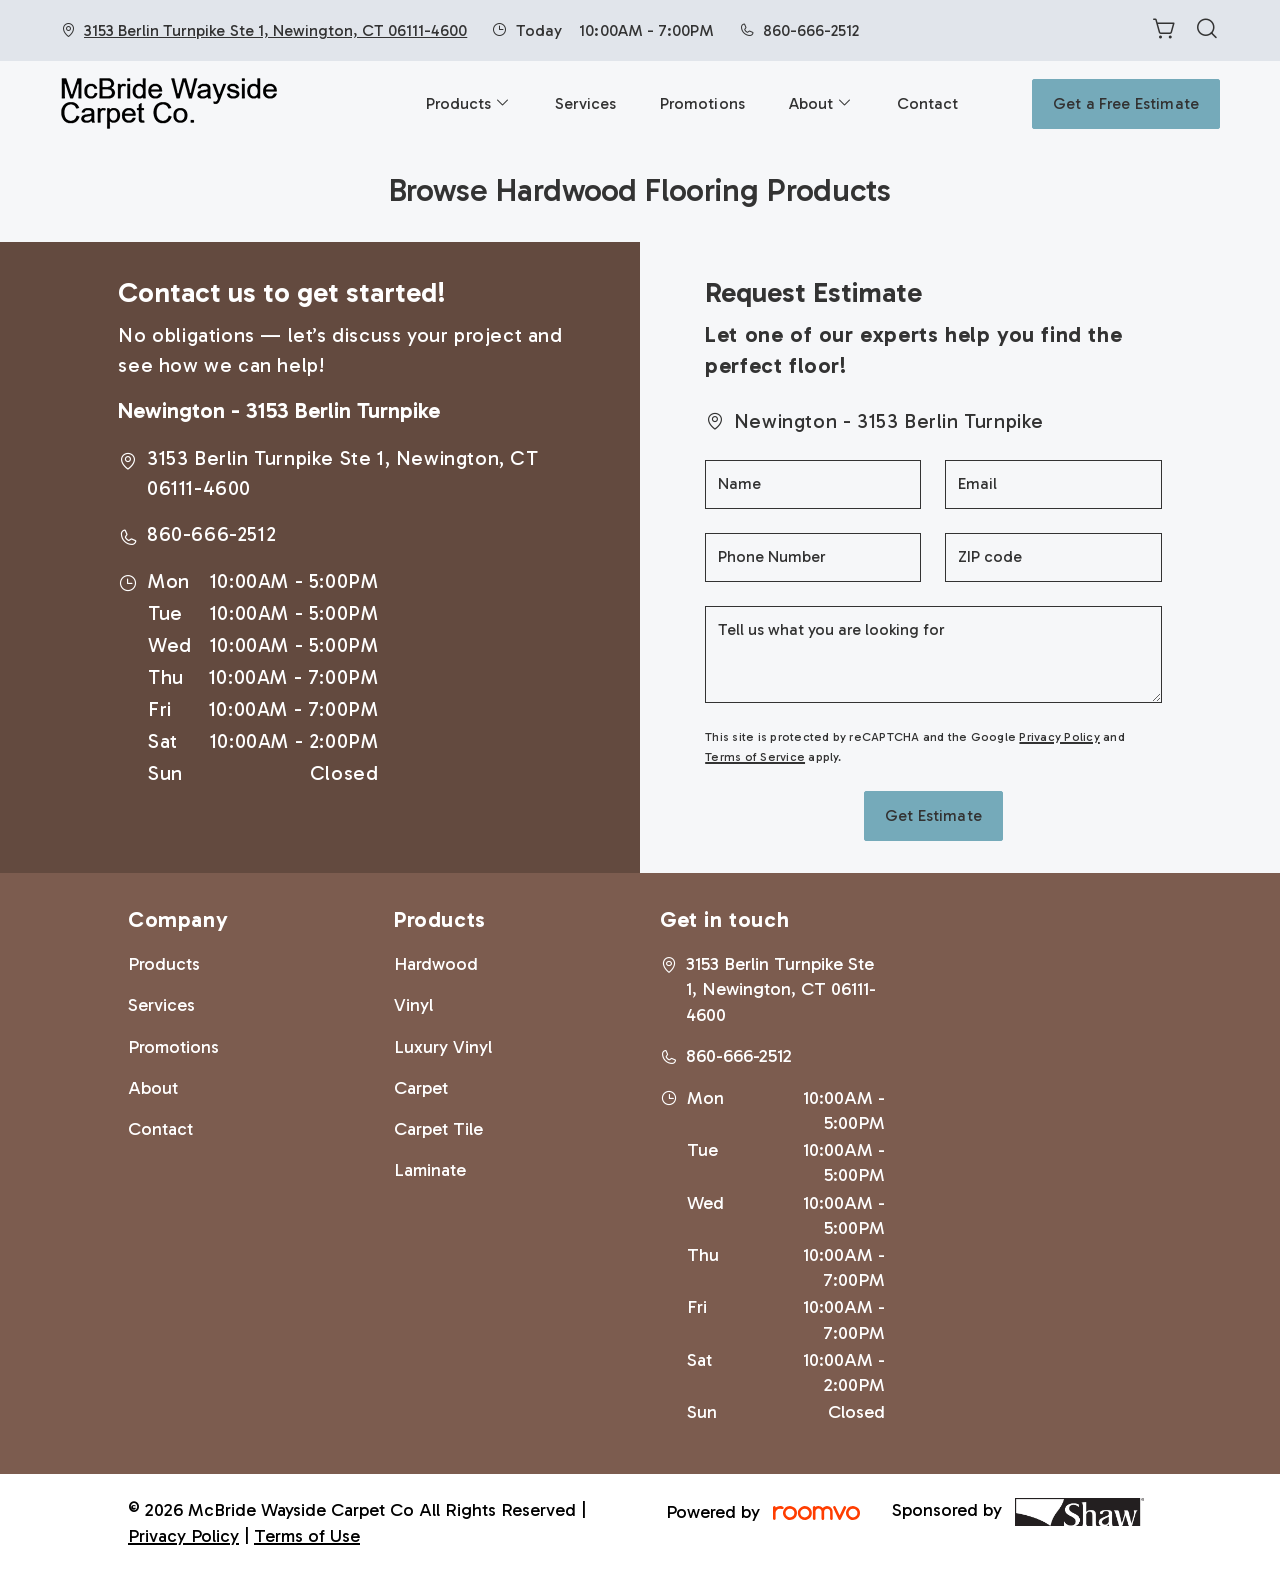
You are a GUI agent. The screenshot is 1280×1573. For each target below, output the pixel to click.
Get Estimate (933, 815)
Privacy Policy (1059, 737)
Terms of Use (307, 1536)
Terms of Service (755, 757)
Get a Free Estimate (1126, 103)
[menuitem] (468, 103)
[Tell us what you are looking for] (933, 654)
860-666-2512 (811, 30)
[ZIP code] (1053, 557)
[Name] (813, 484)
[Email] (1053, 484)
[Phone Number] (813, 557)
